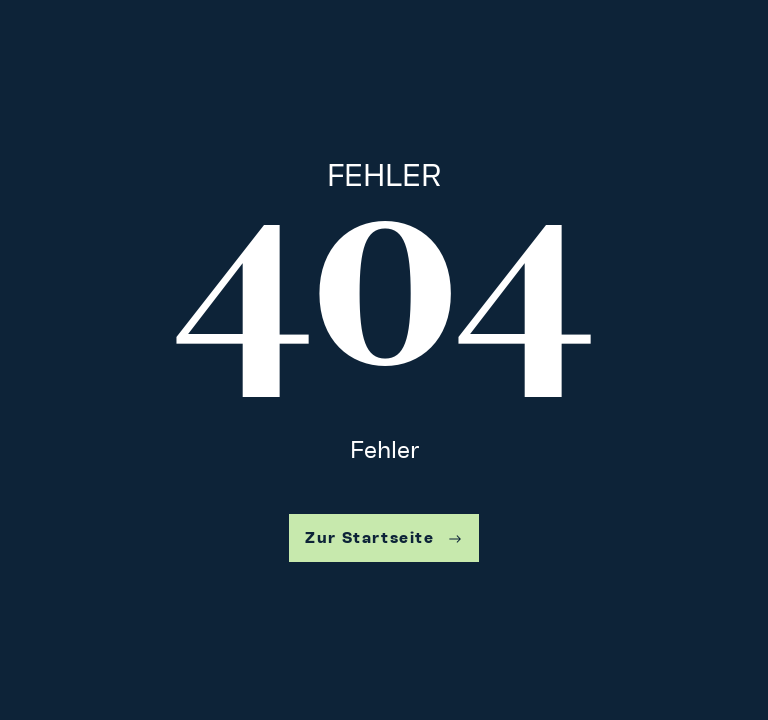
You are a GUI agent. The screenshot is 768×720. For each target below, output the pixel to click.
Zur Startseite (383, 537)
